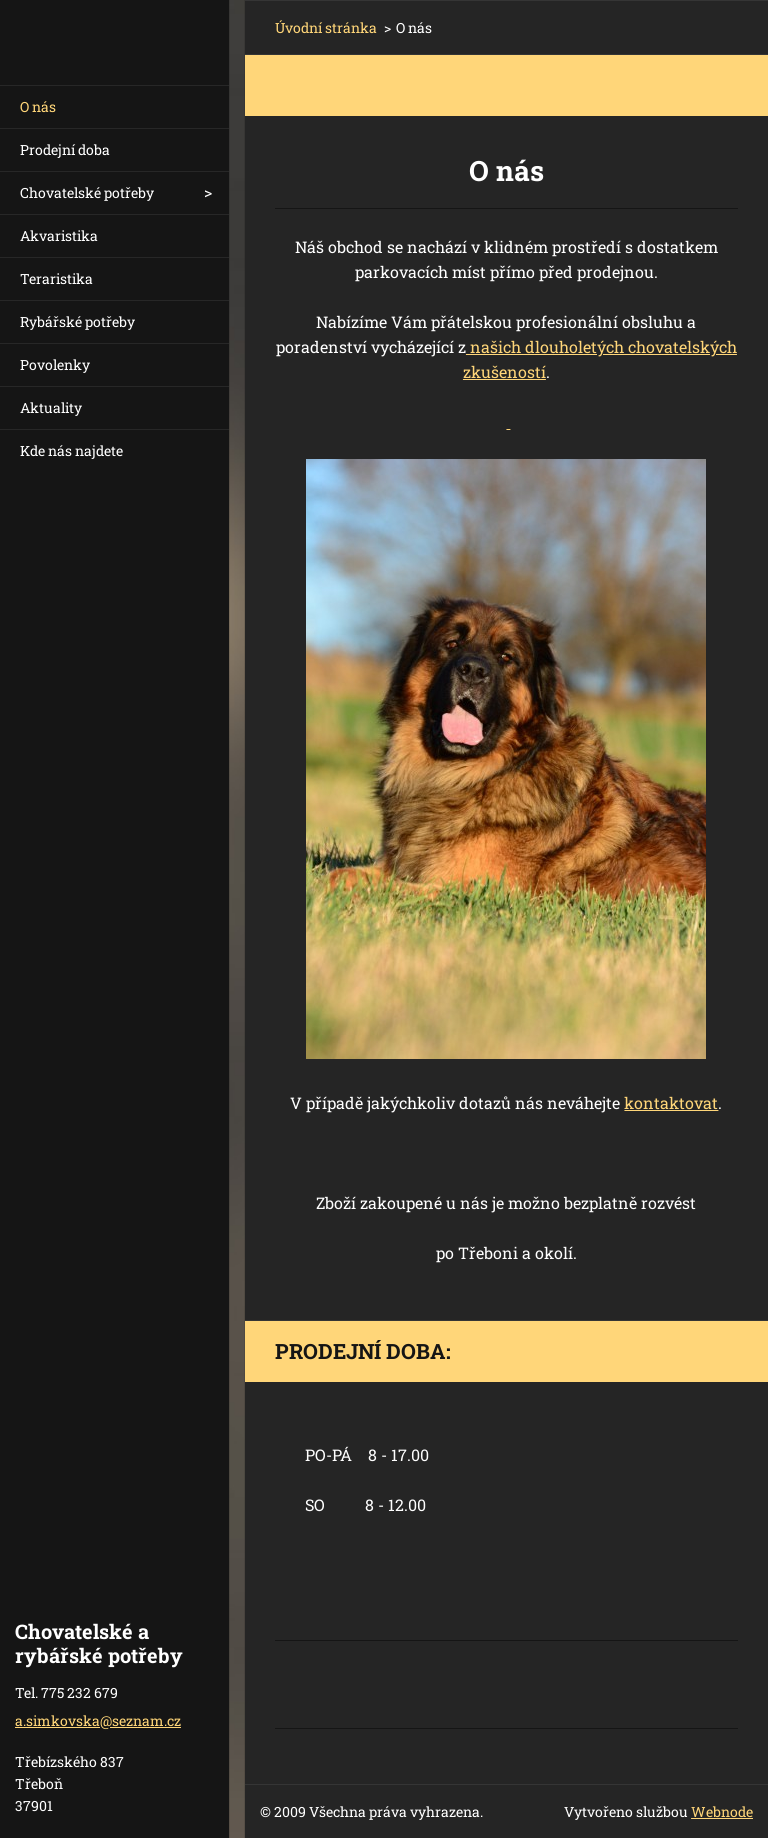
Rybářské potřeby (77, 321)
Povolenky (55, 364)
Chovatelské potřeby (87, 192)
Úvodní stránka (326, 27)
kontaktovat (671, 1102)
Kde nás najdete (71, 450)
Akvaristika (59, 235)
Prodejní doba (65, 149)
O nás (38, 106)
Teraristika (56, 278)
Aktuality (51, 407)
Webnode (722, 1811)
